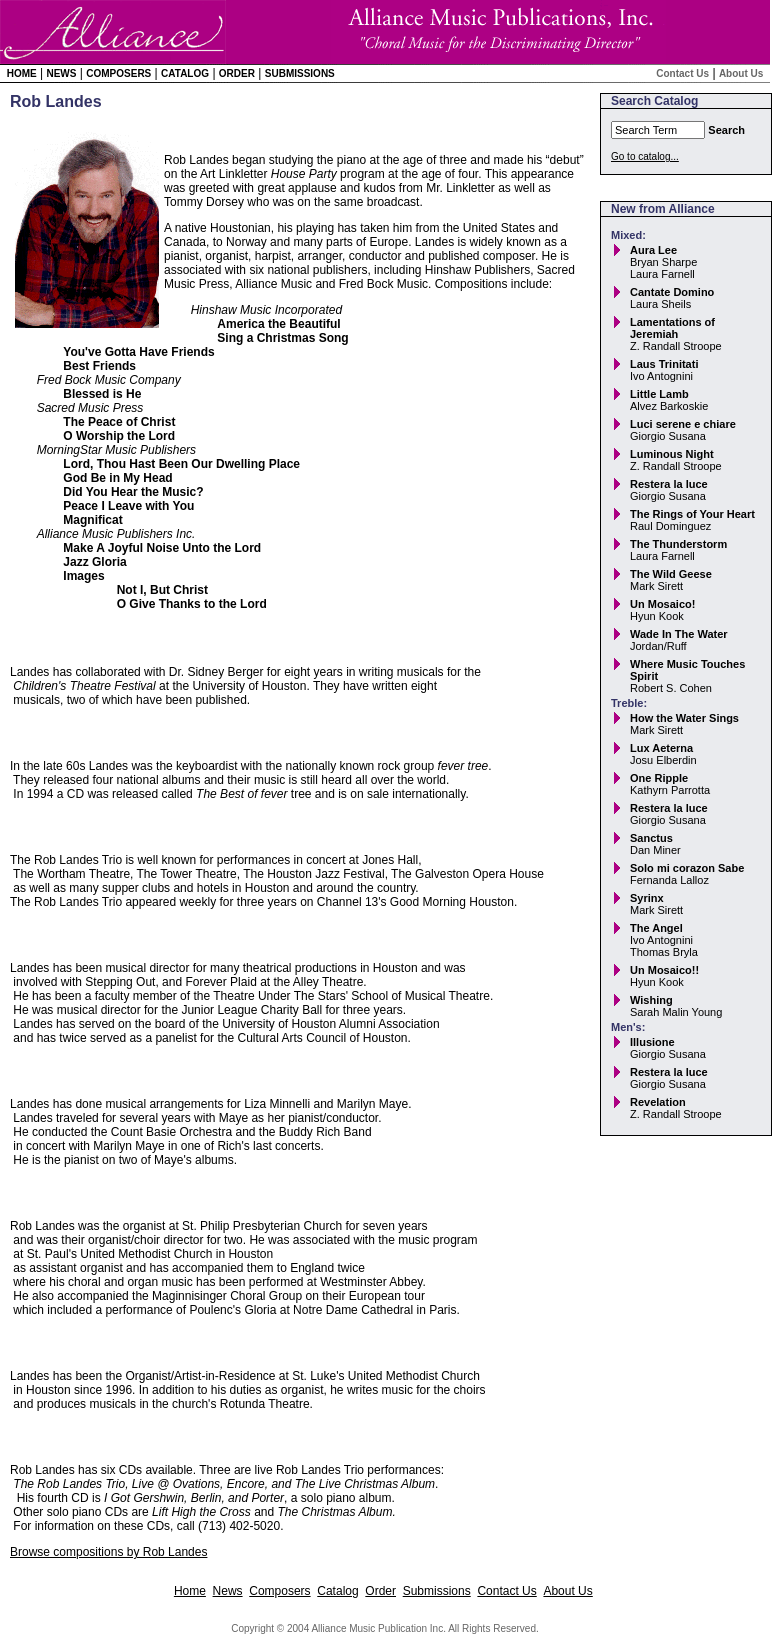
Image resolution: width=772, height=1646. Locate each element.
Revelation (658, 1102)
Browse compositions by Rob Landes (108, 1552)
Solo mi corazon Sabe (687, 868)
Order (237, 73)
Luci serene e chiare (683, 424)
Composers (118, 73)
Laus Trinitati (664, 364)
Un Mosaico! (662, 604)
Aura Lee (653, 250)
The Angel (656, 928)
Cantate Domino (672, 292)
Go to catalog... (645, 156)
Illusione (652, 1042)
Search (726, 130)
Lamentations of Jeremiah (672, 328)
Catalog (185, 73)
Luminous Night (672, 454)
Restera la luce (669, 484)
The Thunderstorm (678, 544)
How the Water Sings (684, 718)
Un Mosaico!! (664, 970)
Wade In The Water (679, 634)
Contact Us (682, 73)
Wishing (651, 1000)
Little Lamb (659, 394)
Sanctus (651, 838)
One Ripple (659, 778)
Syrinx (647, 898)
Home (22, 73)
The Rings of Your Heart (692, 514)
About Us (741, 73)
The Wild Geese (671, 574)
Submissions (300, 73)
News (61, 73)
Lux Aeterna (661, 748)
